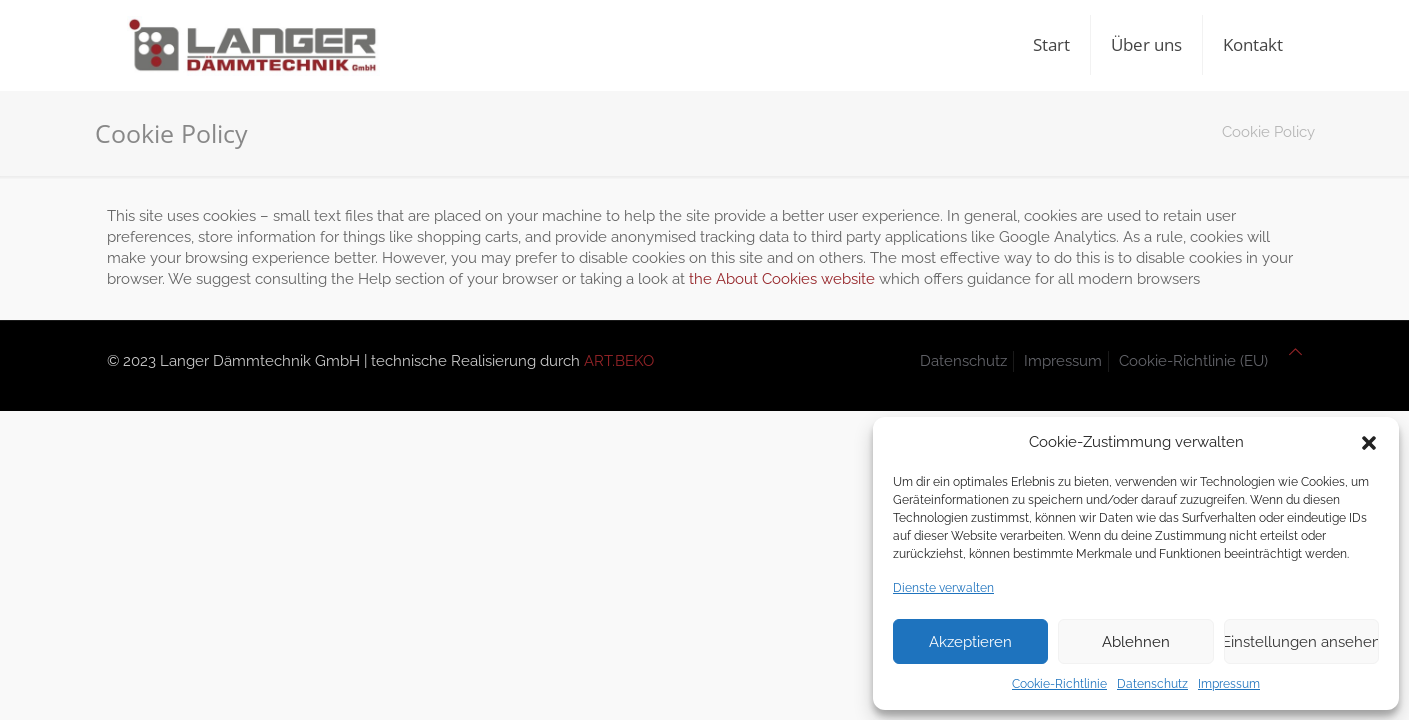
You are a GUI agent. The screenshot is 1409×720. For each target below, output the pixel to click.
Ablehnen (1136, 642)
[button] (1369, 443)
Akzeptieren (970, 642)
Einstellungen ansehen (1301, 642)
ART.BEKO (619, 361)
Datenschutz (1152, 684)
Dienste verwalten (943, 588)
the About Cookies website (782, 279)
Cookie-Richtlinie (1059, 684)
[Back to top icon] (1295, 352)
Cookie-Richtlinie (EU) (1193, 361)
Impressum (1229, 684)
